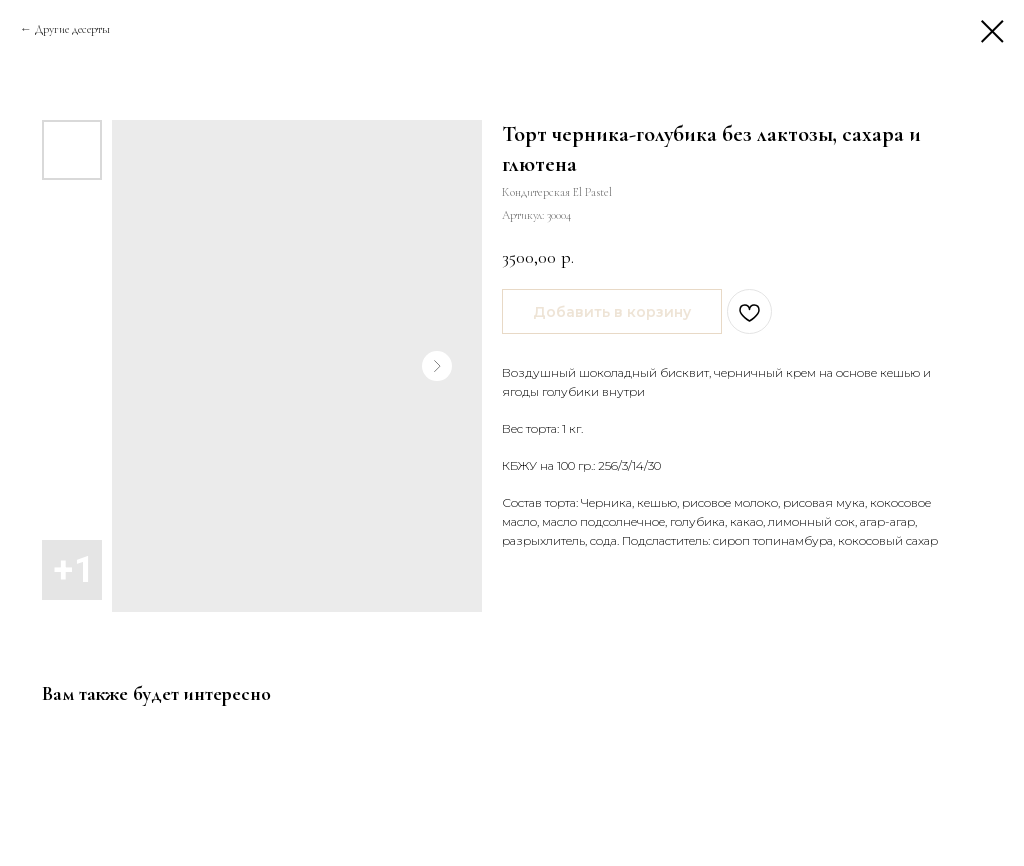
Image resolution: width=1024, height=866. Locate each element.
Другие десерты (72, 29)
